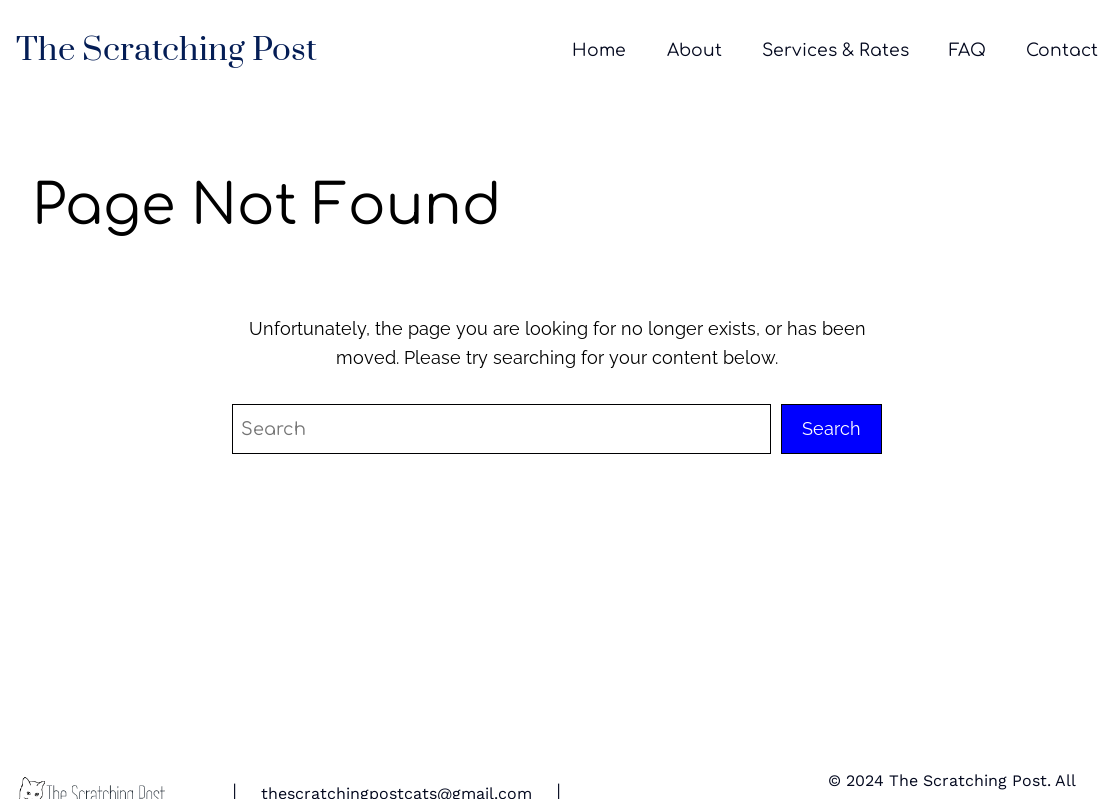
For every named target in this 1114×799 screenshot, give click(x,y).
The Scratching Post (166, 50)
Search (831, 428)
